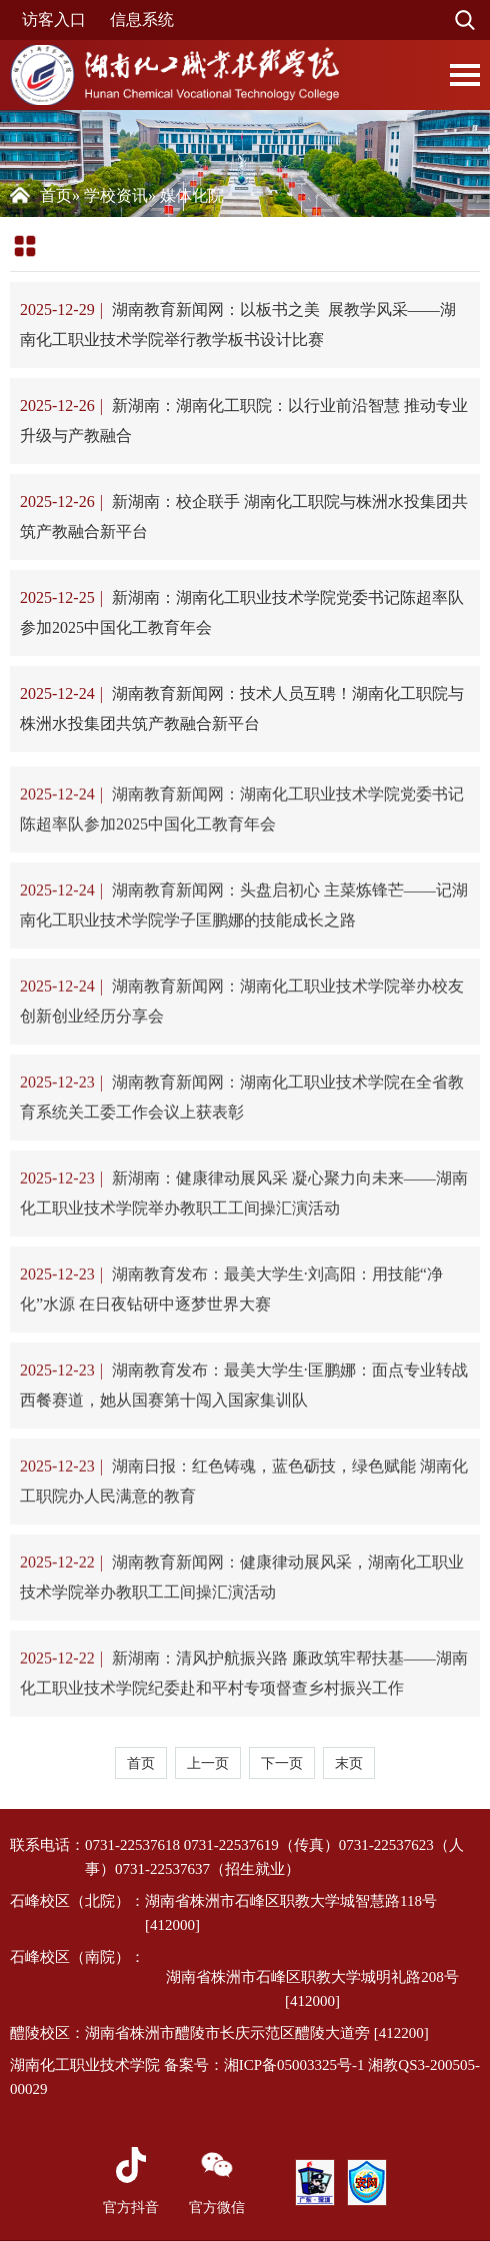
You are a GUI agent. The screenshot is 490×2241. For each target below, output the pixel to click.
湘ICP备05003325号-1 (294, 2065)
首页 (56, 195)
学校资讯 (116, 195)
